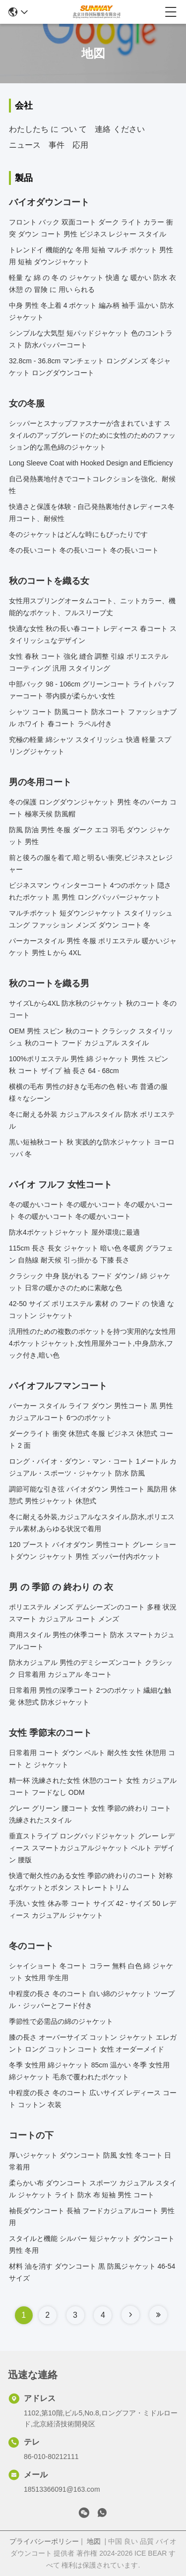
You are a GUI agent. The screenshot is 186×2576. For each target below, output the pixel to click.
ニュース (25, 145)
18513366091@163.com (62, 2489)
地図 (94, 2541)
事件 (56, 145)
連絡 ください (119, 129)
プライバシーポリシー (44, 2541)
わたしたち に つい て (48, 129)
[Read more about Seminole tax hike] (130, 2315)
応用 (80, 145)
